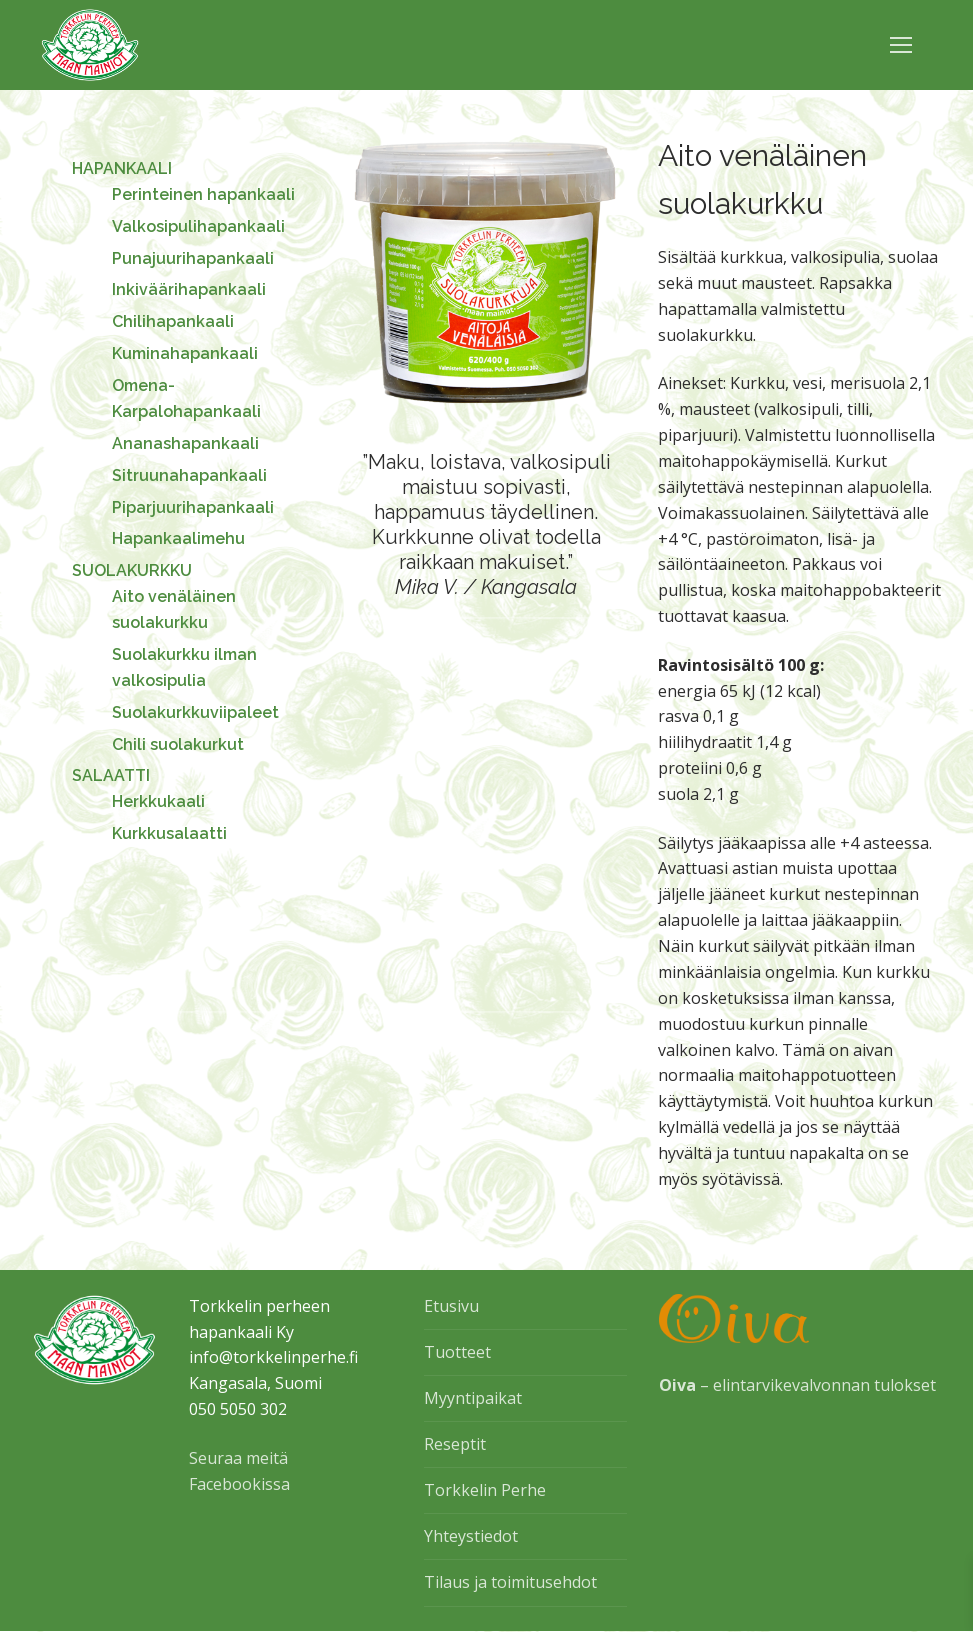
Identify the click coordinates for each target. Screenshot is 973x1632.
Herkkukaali (158, 801)
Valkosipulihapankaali (198, 226)
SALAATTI (113, 775)
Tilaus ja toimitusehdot (510, 1582)
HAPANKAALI (124, 168)
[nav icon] (901, 45)
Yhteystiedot (471, 1536)
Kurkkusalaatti (169, 833)
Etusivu (451, 1306)
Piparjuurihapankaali (193, 507)
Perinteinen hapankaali (203, 194)
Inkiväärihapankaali (189, 289)
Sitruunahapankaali (189, 475)
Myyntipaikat (473, 1398)
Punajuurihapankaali (193, 258)
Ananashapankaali (185, 443)
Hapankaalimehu (178, 538)
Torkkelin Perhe (485, 1490)
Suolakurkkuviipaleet (195, 712)
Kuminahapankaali (185, 353)
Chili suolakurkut (178, 744)
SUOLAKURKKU (134, 570)
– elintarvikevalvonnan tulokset (797, 1385)
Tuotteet (457, 1352)
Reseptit (455, 1444)
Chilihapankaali (173, 321)
